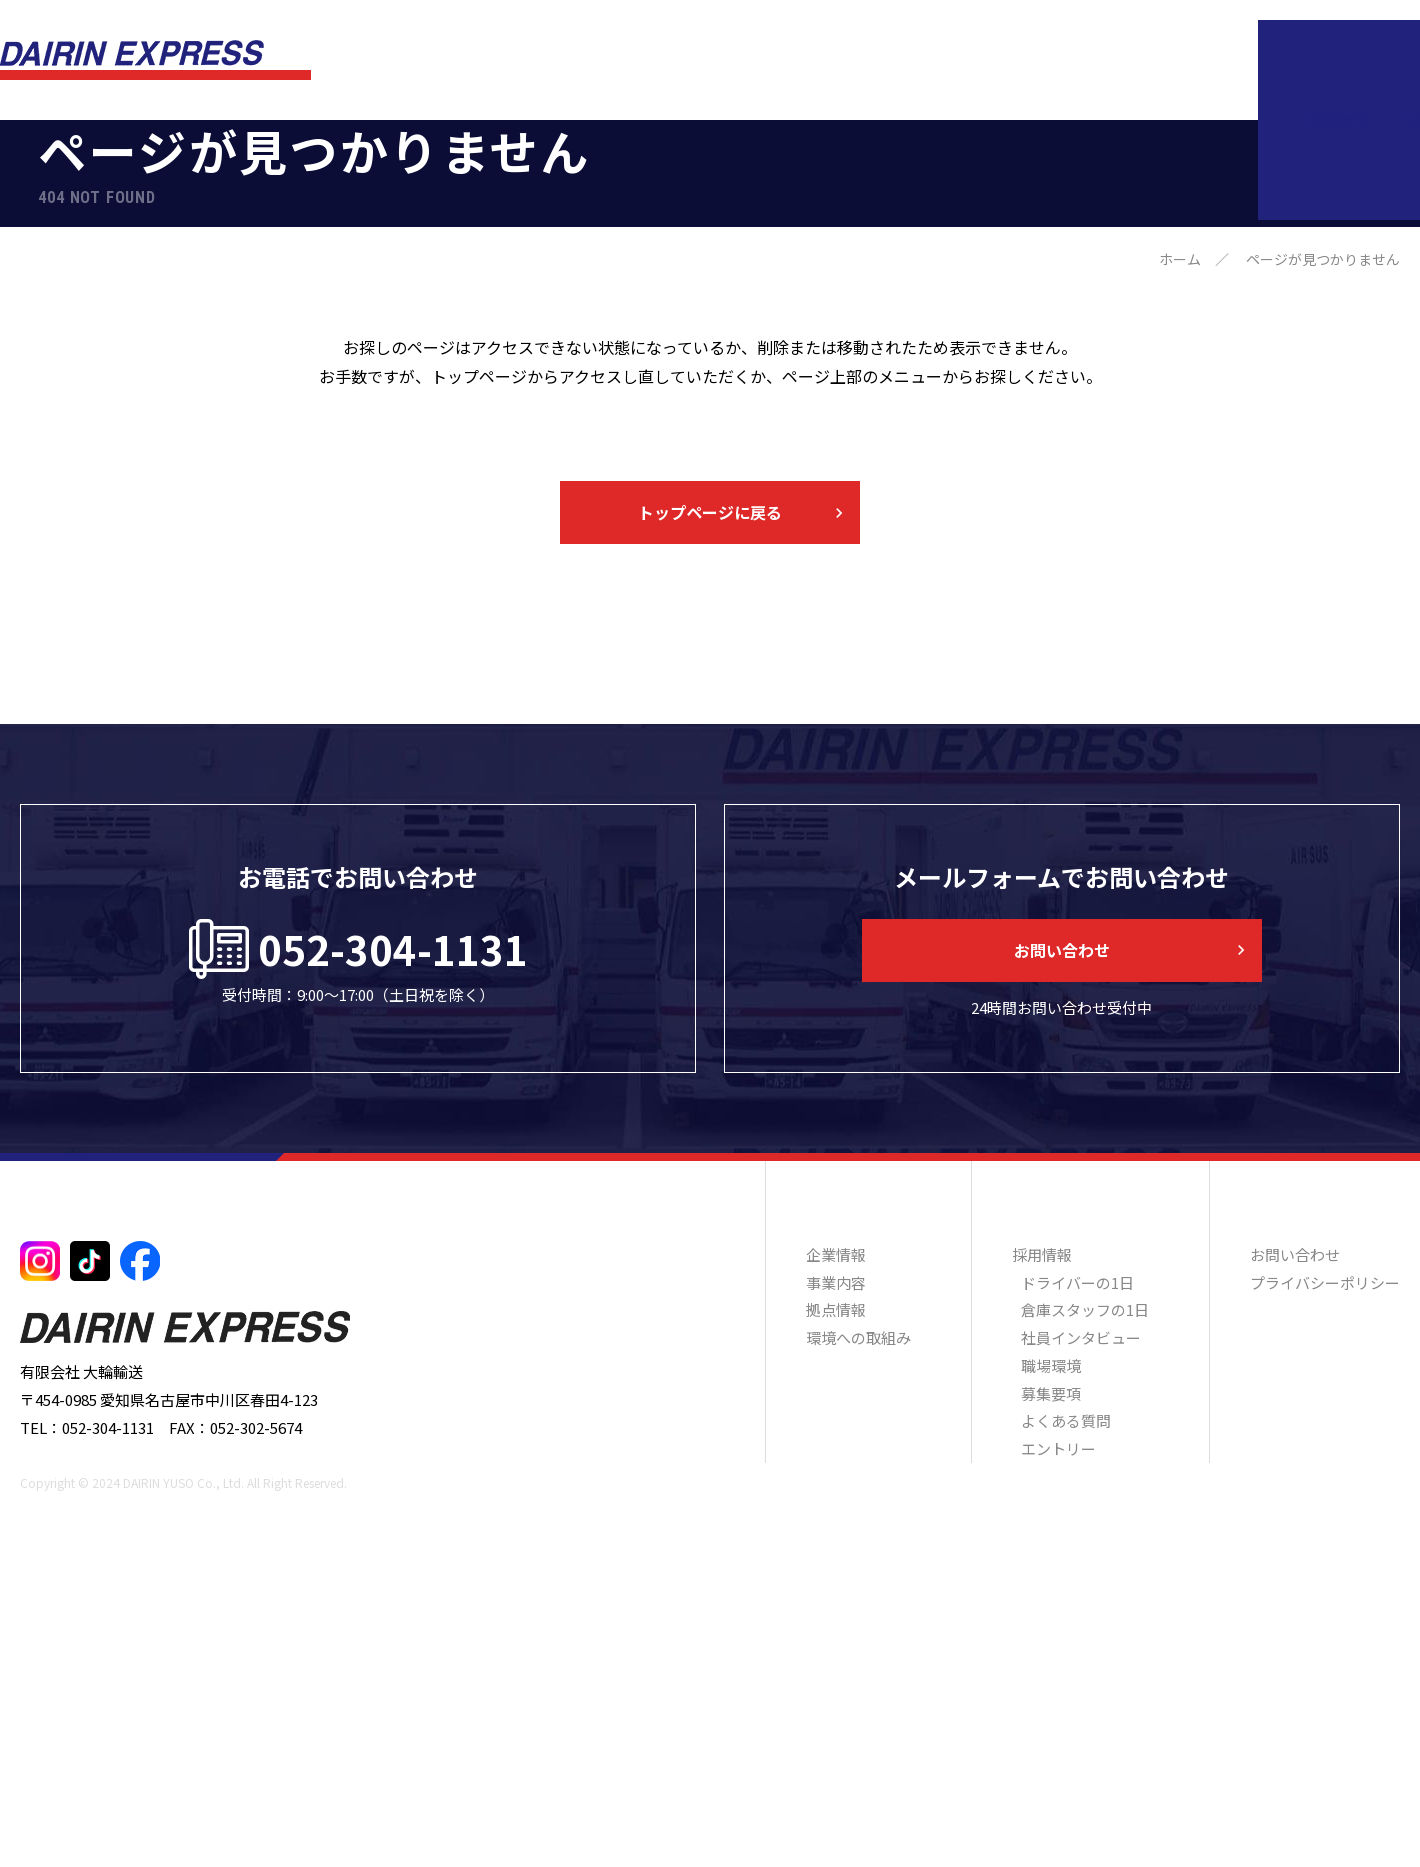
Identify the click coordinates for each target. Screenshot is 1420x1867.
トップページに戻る (710, 805)
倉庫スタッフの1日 (1085, 1602)
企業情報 (730, 60)
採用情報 (1162, 60)
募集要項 (1051, 1686)
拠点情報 (922, 60)
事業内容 (826, 60)
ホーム (1180, 552)
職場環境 (1051, 1658)
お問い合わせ (1303, 60)
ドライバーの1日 (1077, 1575)
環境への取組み (1042, 60)
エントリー (1058, 1741)
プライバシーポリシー (1325, 1575)
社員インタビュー (1081, 1630)
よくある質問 (1066, 1713)
